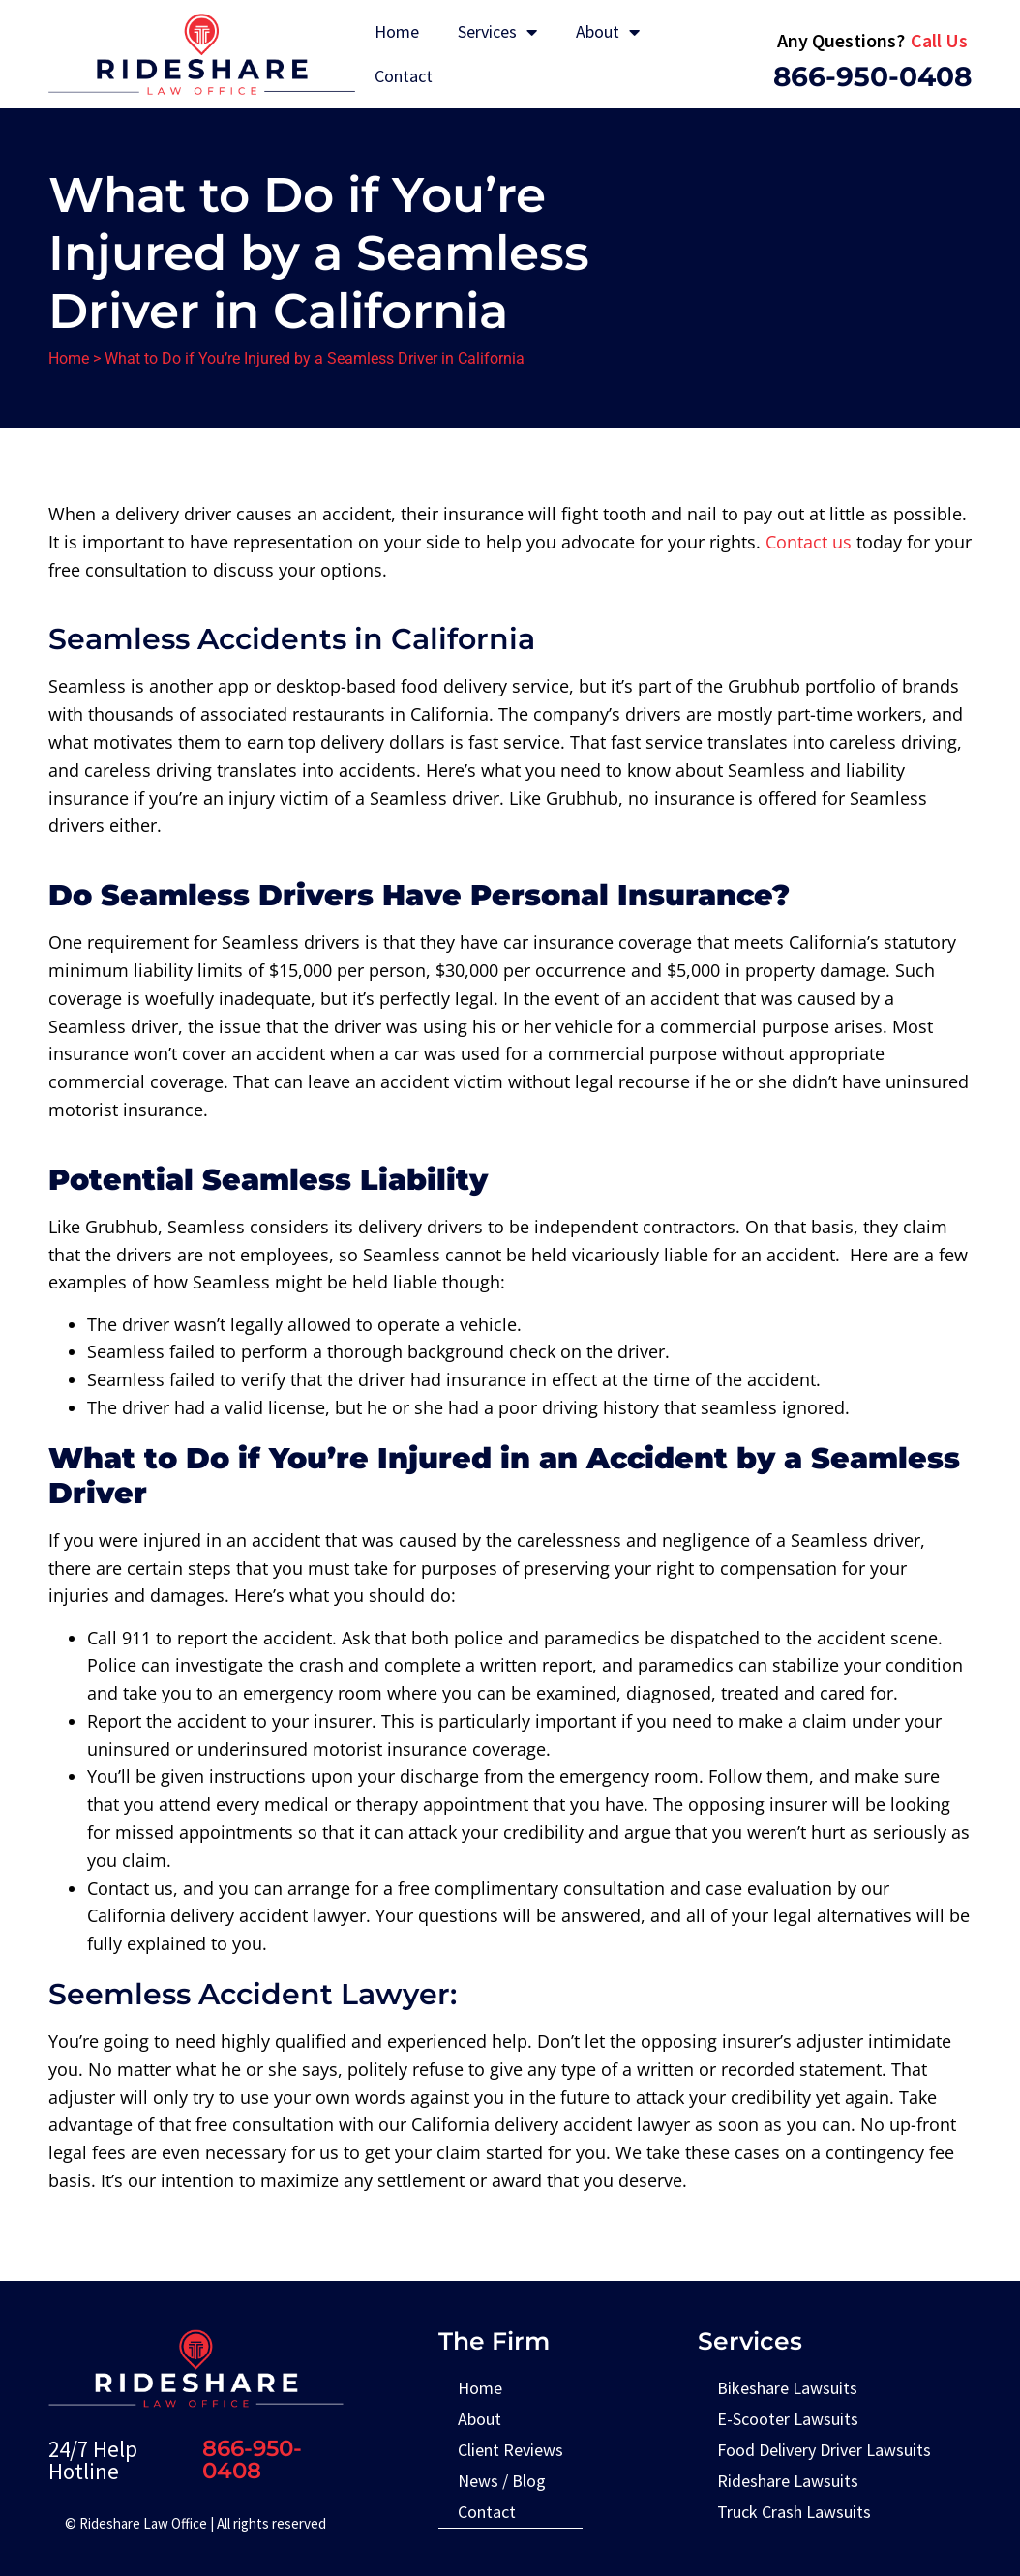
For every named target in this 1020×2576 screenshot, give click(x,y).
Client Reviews (510, 2450)
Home (397, 31)
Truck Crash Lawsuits (794, 2512)
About (608, 32)
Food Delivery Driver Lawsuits (824, 2450)
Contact (404, 76)
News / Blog (502, 2481)
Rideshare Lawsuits (787, 2481)
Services (497, 32)
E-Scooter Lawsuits (787, 2419)
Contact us (808, 541)
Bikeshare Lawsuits (787, 2388)
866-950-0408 (872, 76)
